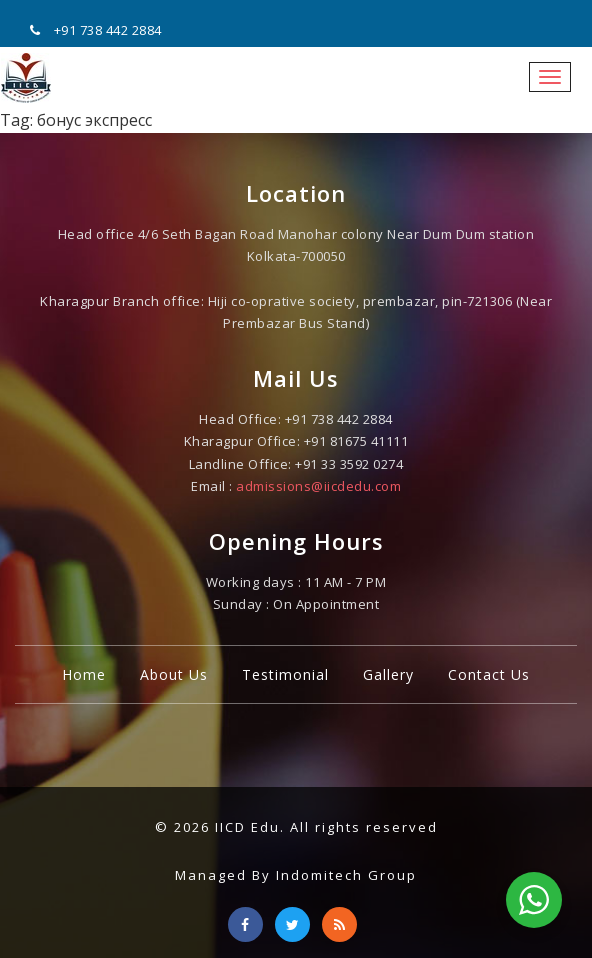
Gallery (388, 674)
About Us (174, 674)
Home (84, 674)
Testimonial (285, 674)
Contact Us (489, 674)
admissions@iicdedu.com (318, 486)
